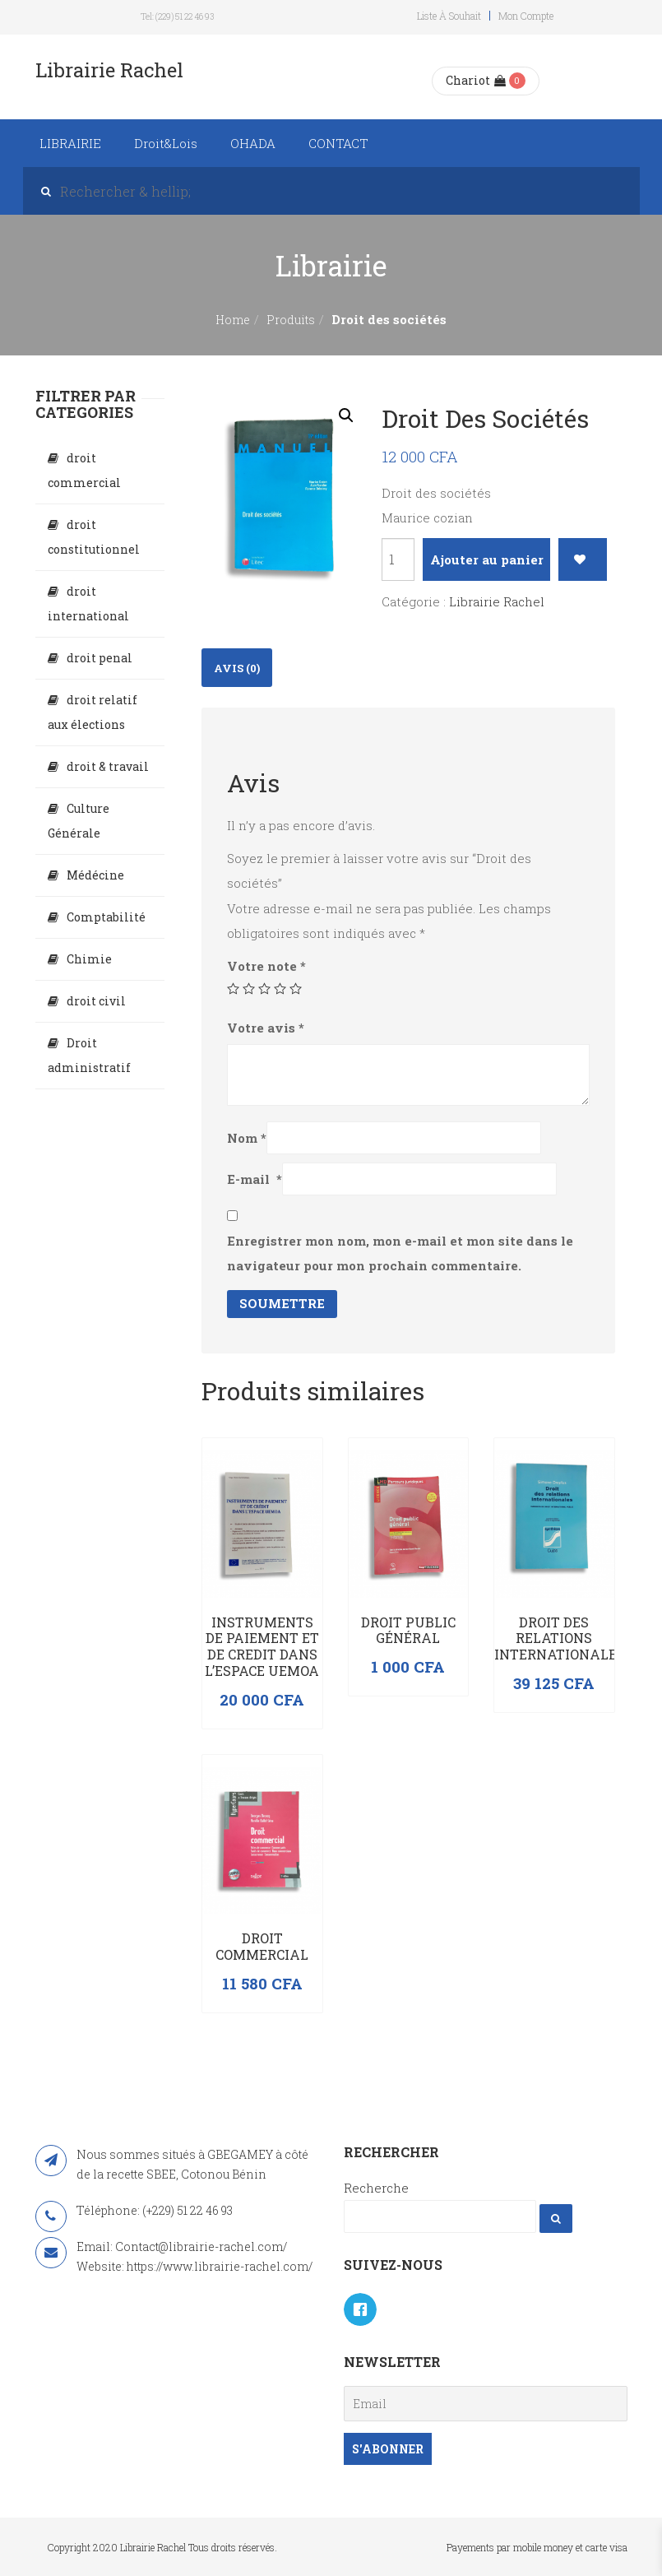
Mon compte (525, 16)
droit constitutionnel (94, 537)
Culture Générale (78, 821)
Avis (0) (237, 668)
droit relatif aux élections (92, 712)
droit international (88, 603)
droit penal (99, 658)
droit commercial (84, 470)
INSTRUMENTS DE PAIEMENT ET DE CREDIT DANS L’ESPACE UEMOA (262, 1646)
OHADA (252, 143)
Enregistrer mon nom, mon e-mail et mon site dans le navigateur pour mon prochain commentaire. (400, 1253)
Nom (246, 1138)
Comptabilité (106, 917)
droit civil (96, 1001)
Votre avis (265, 1027)
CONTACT (338, 143)
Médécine (95, 875)
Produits (290, 319)
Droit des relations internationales (559, 1638)
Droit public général (408, 1630)
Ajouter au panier (487, 559)
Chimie (89, 959)
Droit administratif (89, 1055)
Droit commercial (261, 1946)
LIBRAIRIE (70, 143)
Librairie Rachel (496, 601)
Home (232, 319)
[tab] (236, 667)
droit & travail (108, 766)
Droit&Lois (165, 143)
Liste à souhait (449, 16)
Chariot (476, 80)
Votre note (266, 966)
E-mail (254, 1179)
